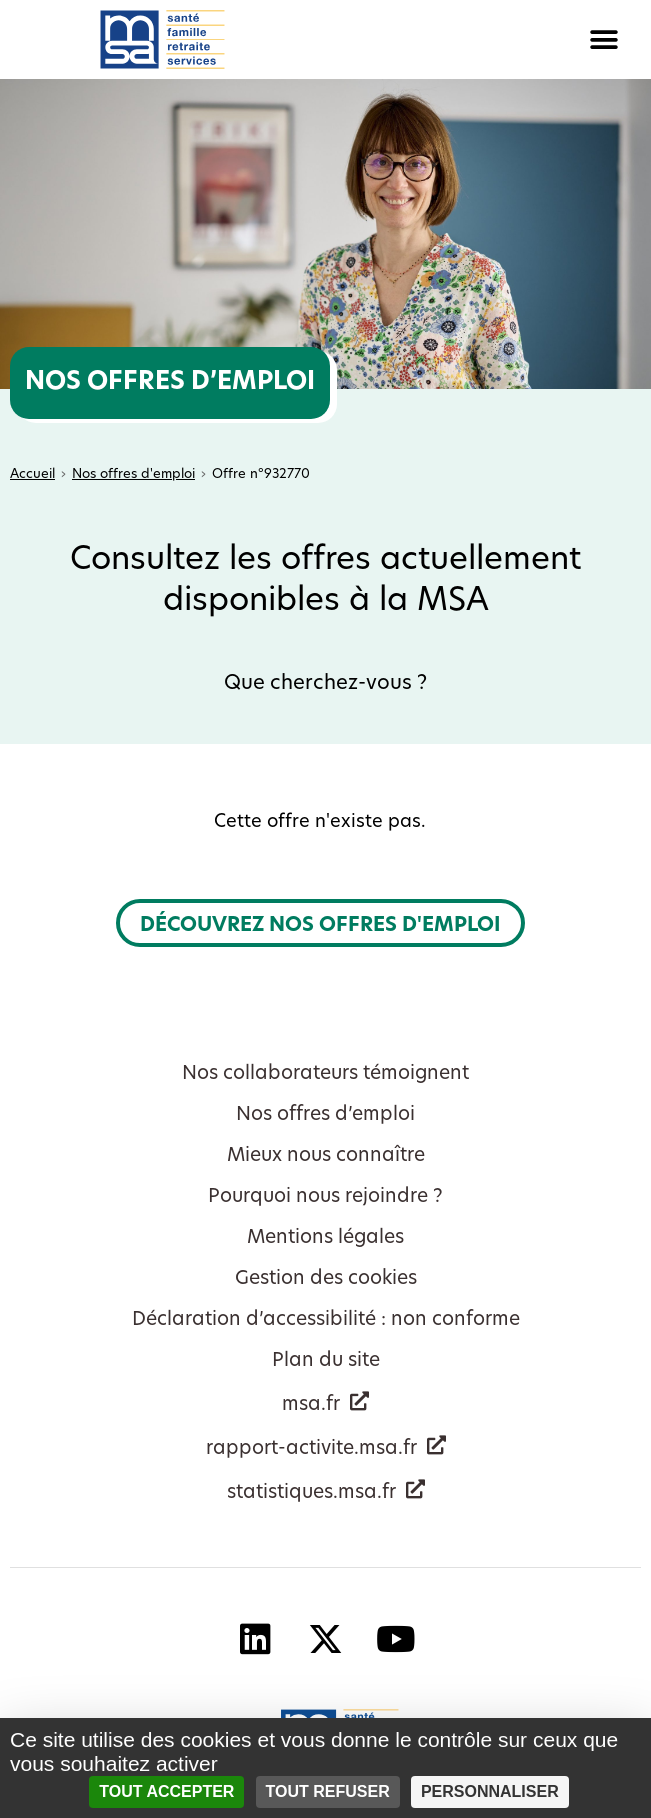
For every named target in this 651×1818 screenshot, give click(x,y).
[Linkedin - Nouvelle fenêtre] (256, 1638)
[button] (489, 39)
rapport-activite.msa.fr (311, 1449)
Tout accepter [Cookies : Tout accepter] (166, 1791)
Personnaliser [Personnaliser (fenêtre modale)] (490, 1791)
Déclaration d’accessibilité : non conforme (326, 1320)
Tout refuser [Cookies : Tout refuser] (328, 1791)
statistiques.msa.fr (311, 1493)
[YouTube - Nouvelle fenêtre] (396, 1638)
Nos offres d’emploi (325, 1115)
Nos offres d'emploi (133, 474)
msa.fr (311, 1405)
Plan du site (326, 1361)
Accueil (32, 474)
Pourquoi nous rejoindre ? (325, 1197)
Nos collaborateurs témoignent (325, 1074)
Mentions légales (325, 1238)
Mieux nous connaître (326, 1156)
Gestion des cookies (326, 1279)
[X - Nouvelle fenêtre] (326, 1638)
